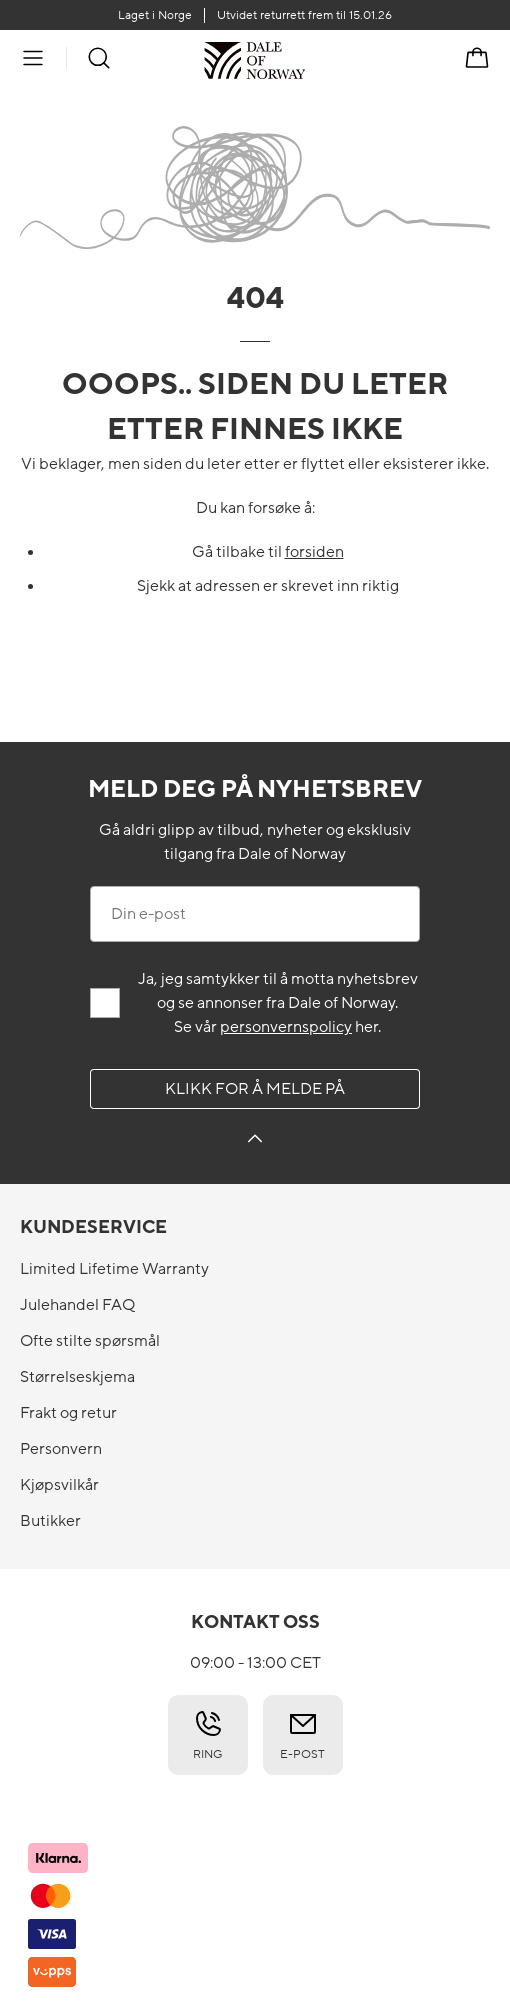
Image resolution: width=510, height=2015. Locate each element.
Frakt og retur (68, 1413)
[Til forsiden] (305, 60)
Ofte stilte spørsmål (90, 1341)
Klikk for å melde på (255, 1089)
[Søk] (99, 58)
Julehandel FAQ (77, 1305)
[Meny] (33, 58)
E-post (302, 1735)
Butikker (50, 1521)
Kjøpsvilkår (59, 1485)
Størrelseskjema (77, 1377)
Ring (208, 1735)
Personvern (61, 1449)
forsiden (314, 552)
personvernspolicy (286, 1027)
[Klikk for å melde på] (255, 1141)
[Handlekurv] (477, 58)
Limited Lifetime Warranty (114, 1269)
